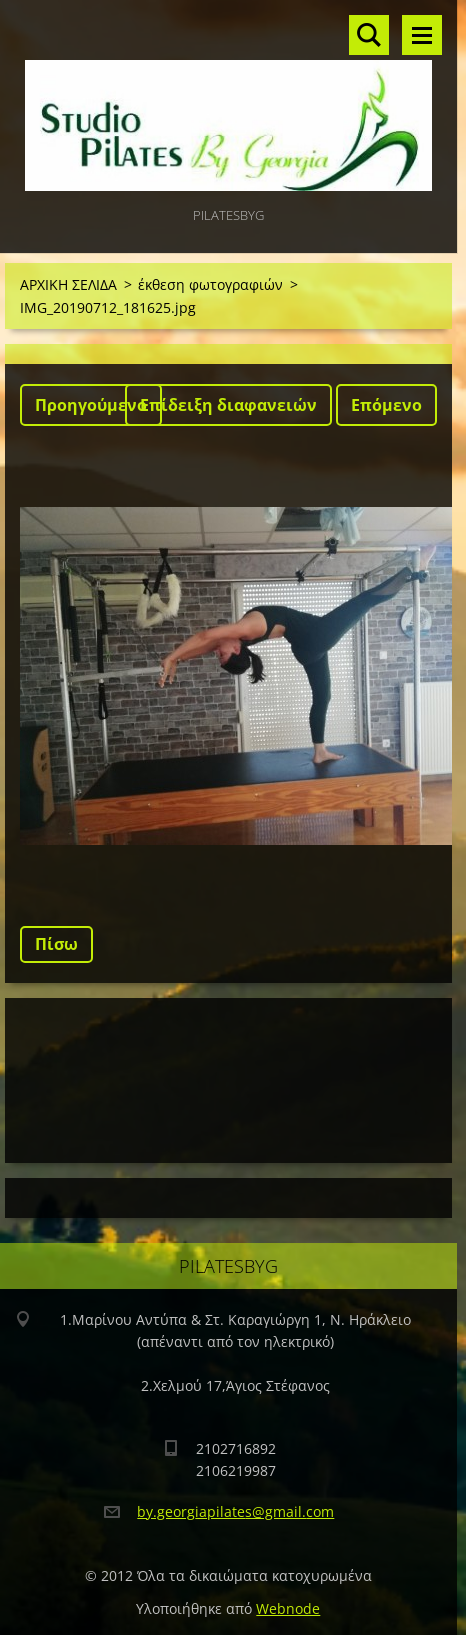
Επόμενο (386, 405)
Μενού (422, 35)
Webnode (288, 1608)
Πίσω (56, 944)
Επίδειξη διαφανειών (228, 405)
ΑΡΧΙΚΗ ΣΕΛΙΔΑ (68, 284)
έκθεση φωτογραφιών (210, 284)
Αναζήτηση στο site (369, 35)
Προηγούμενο (91, 405)
